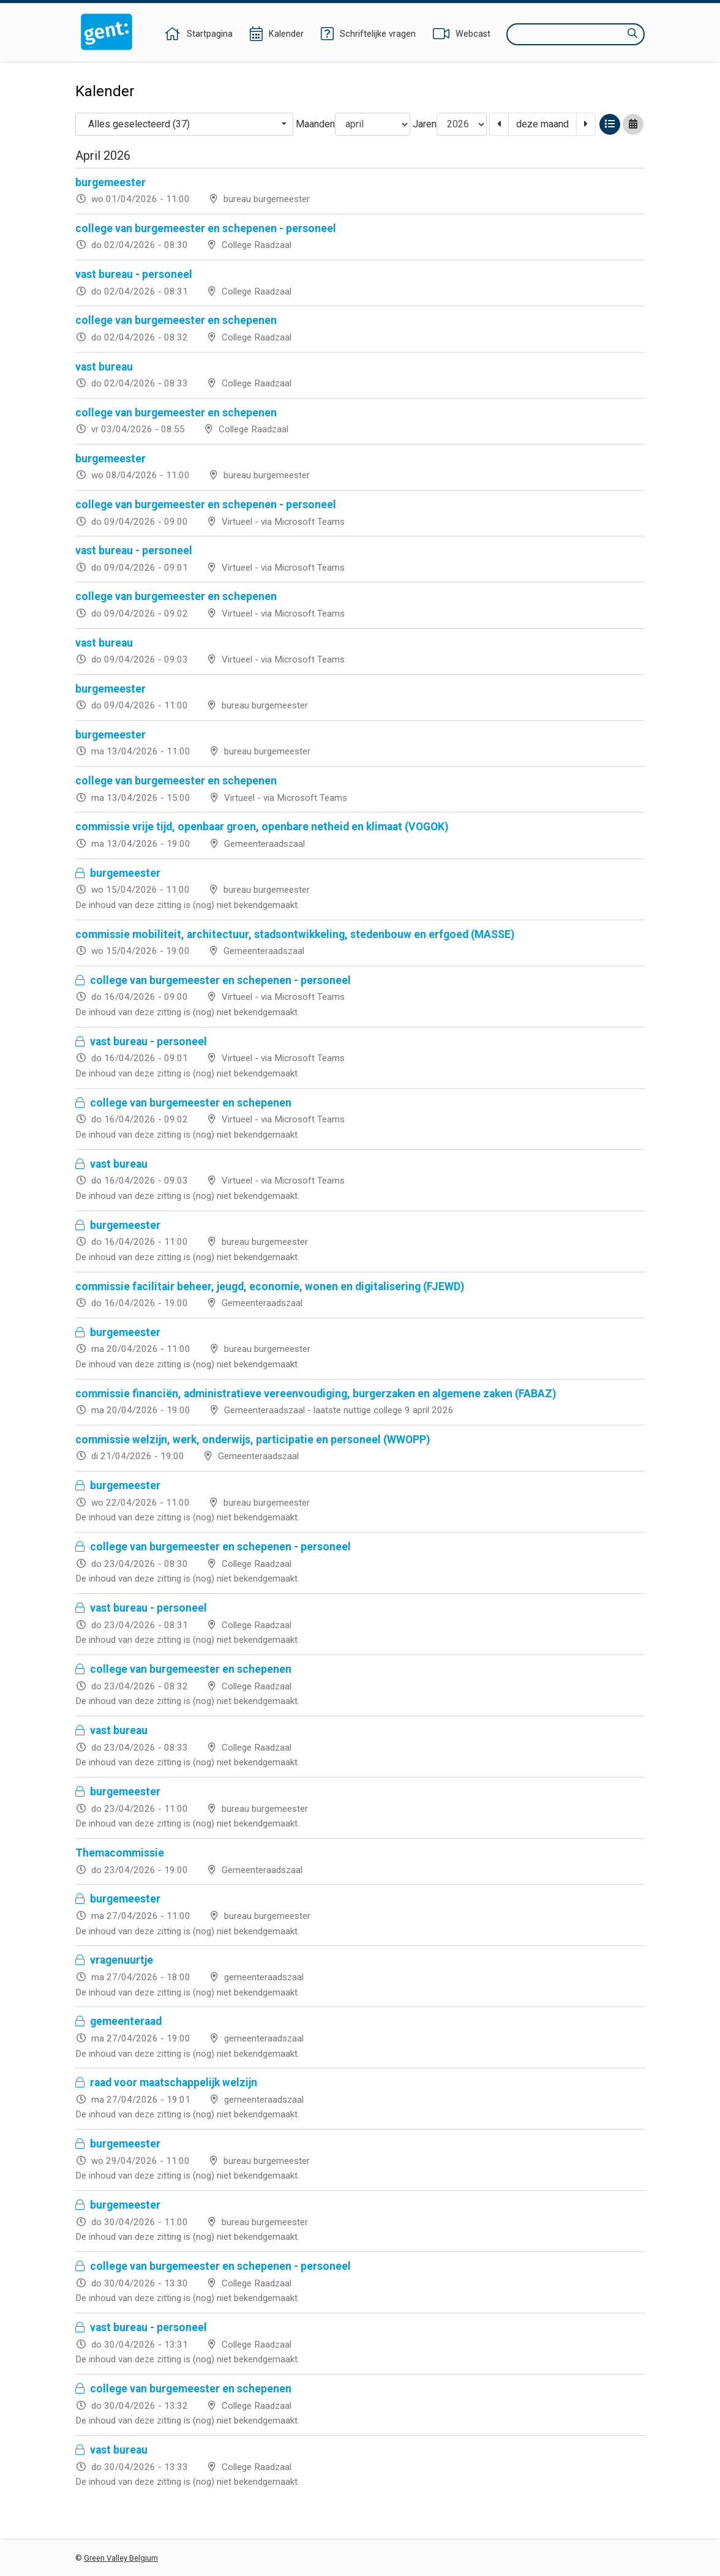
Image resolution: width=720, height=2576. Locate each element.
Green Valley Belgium (121, 2558)
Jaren (425, 124)
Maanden (315, 124)
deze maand (542, 124)
